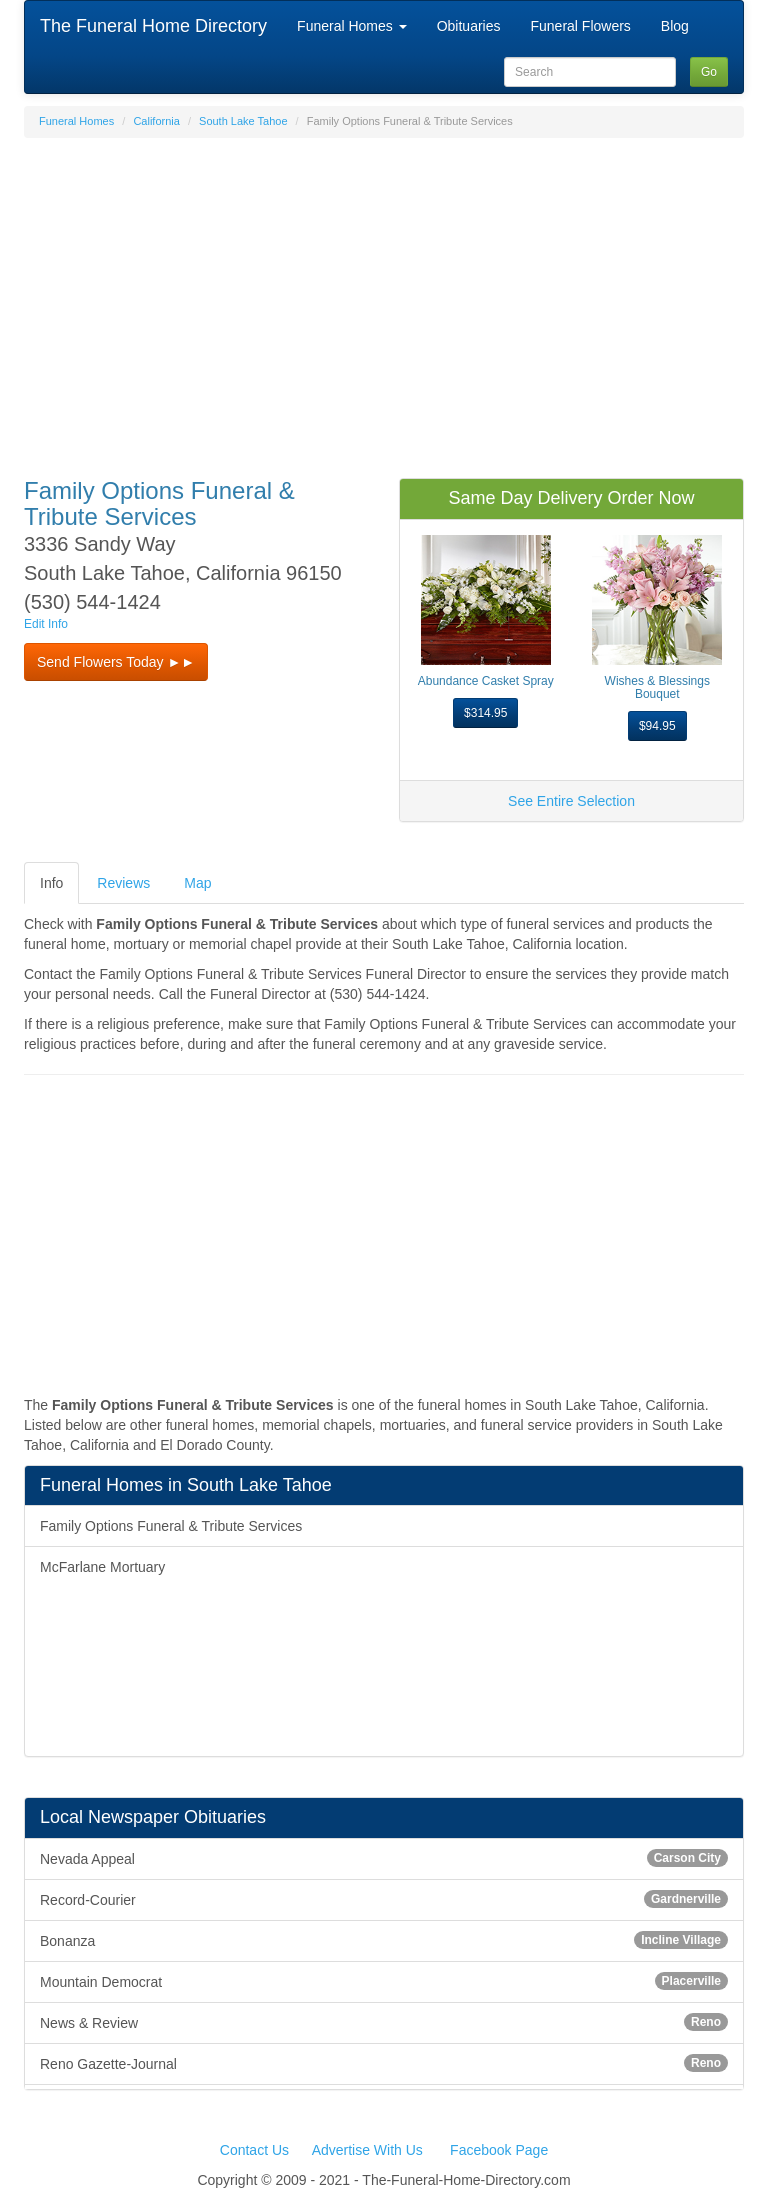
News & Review (384, 2022)
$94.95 (657, 726)
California (156, 121)
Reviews (123, 883)
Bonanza (384, 1940)
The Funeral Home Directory (153, 26)
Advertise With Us (367, 2150)
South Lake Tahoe (243, 121)
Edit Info (46, 624)
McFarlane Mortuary (102, 1567)
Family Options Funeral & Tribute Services (171, 1526)
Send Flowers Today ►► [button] (116, 662)
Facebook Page (499, 2150)
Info (51, 883)
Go (709, 72)
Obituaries (469, 26)
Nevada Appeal (384, 1858)
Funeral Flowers (580, 26)
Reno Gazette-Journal (384, 2063)
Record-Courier (384, 1899)
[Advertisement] (384, 298)
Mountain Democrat (384, 1981)
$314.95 (485, 713)
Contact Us (254, 2150)
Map (197, 883)
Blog (675, 26)
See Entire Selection (571, 801)
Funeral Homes (352, 26)
